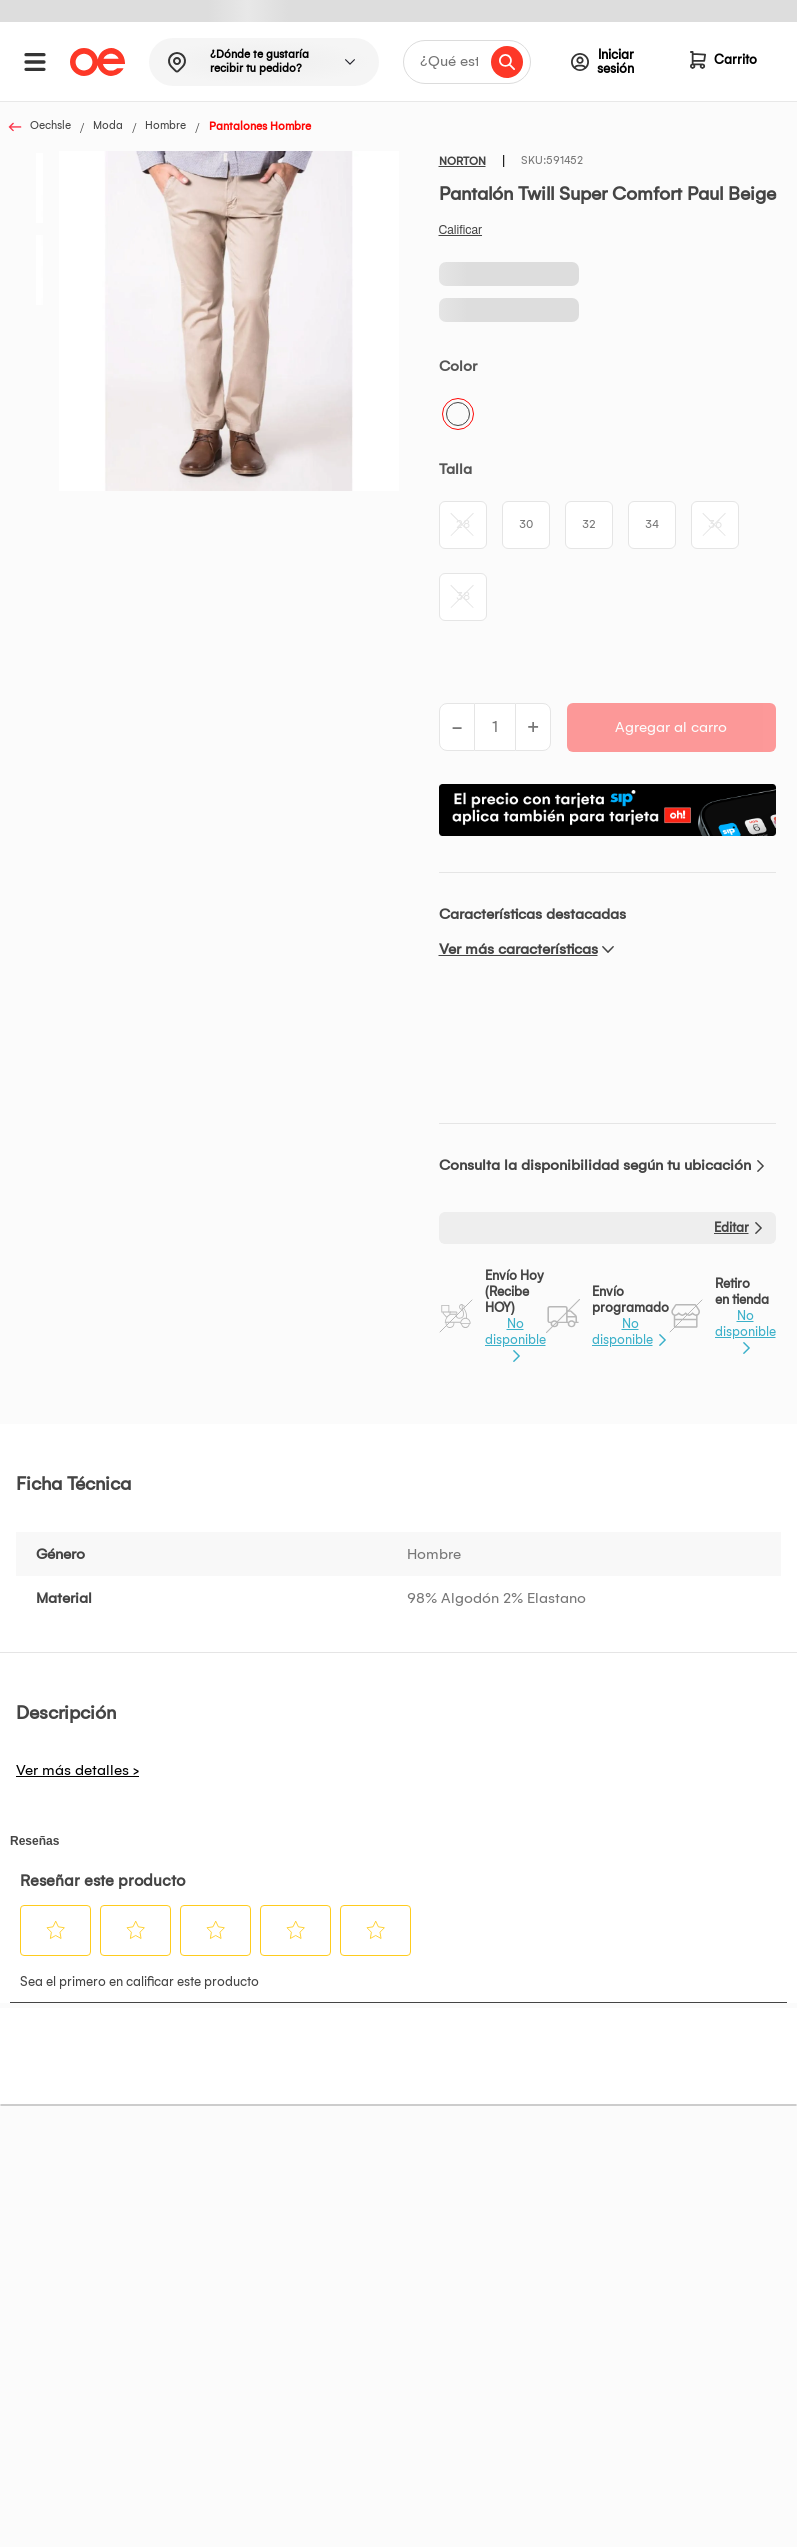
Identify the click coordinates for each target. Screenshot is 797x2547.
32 (589, 524)
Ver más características (518, 949)
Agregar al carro (671, 727)
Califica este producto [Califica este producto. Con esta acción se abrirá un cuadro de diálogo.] (461, 230)
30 (526, 524)
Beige (458, 414)
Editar (731, 1227)
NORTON (462, 161)
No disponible (515, 1331)
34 (652, 524)
